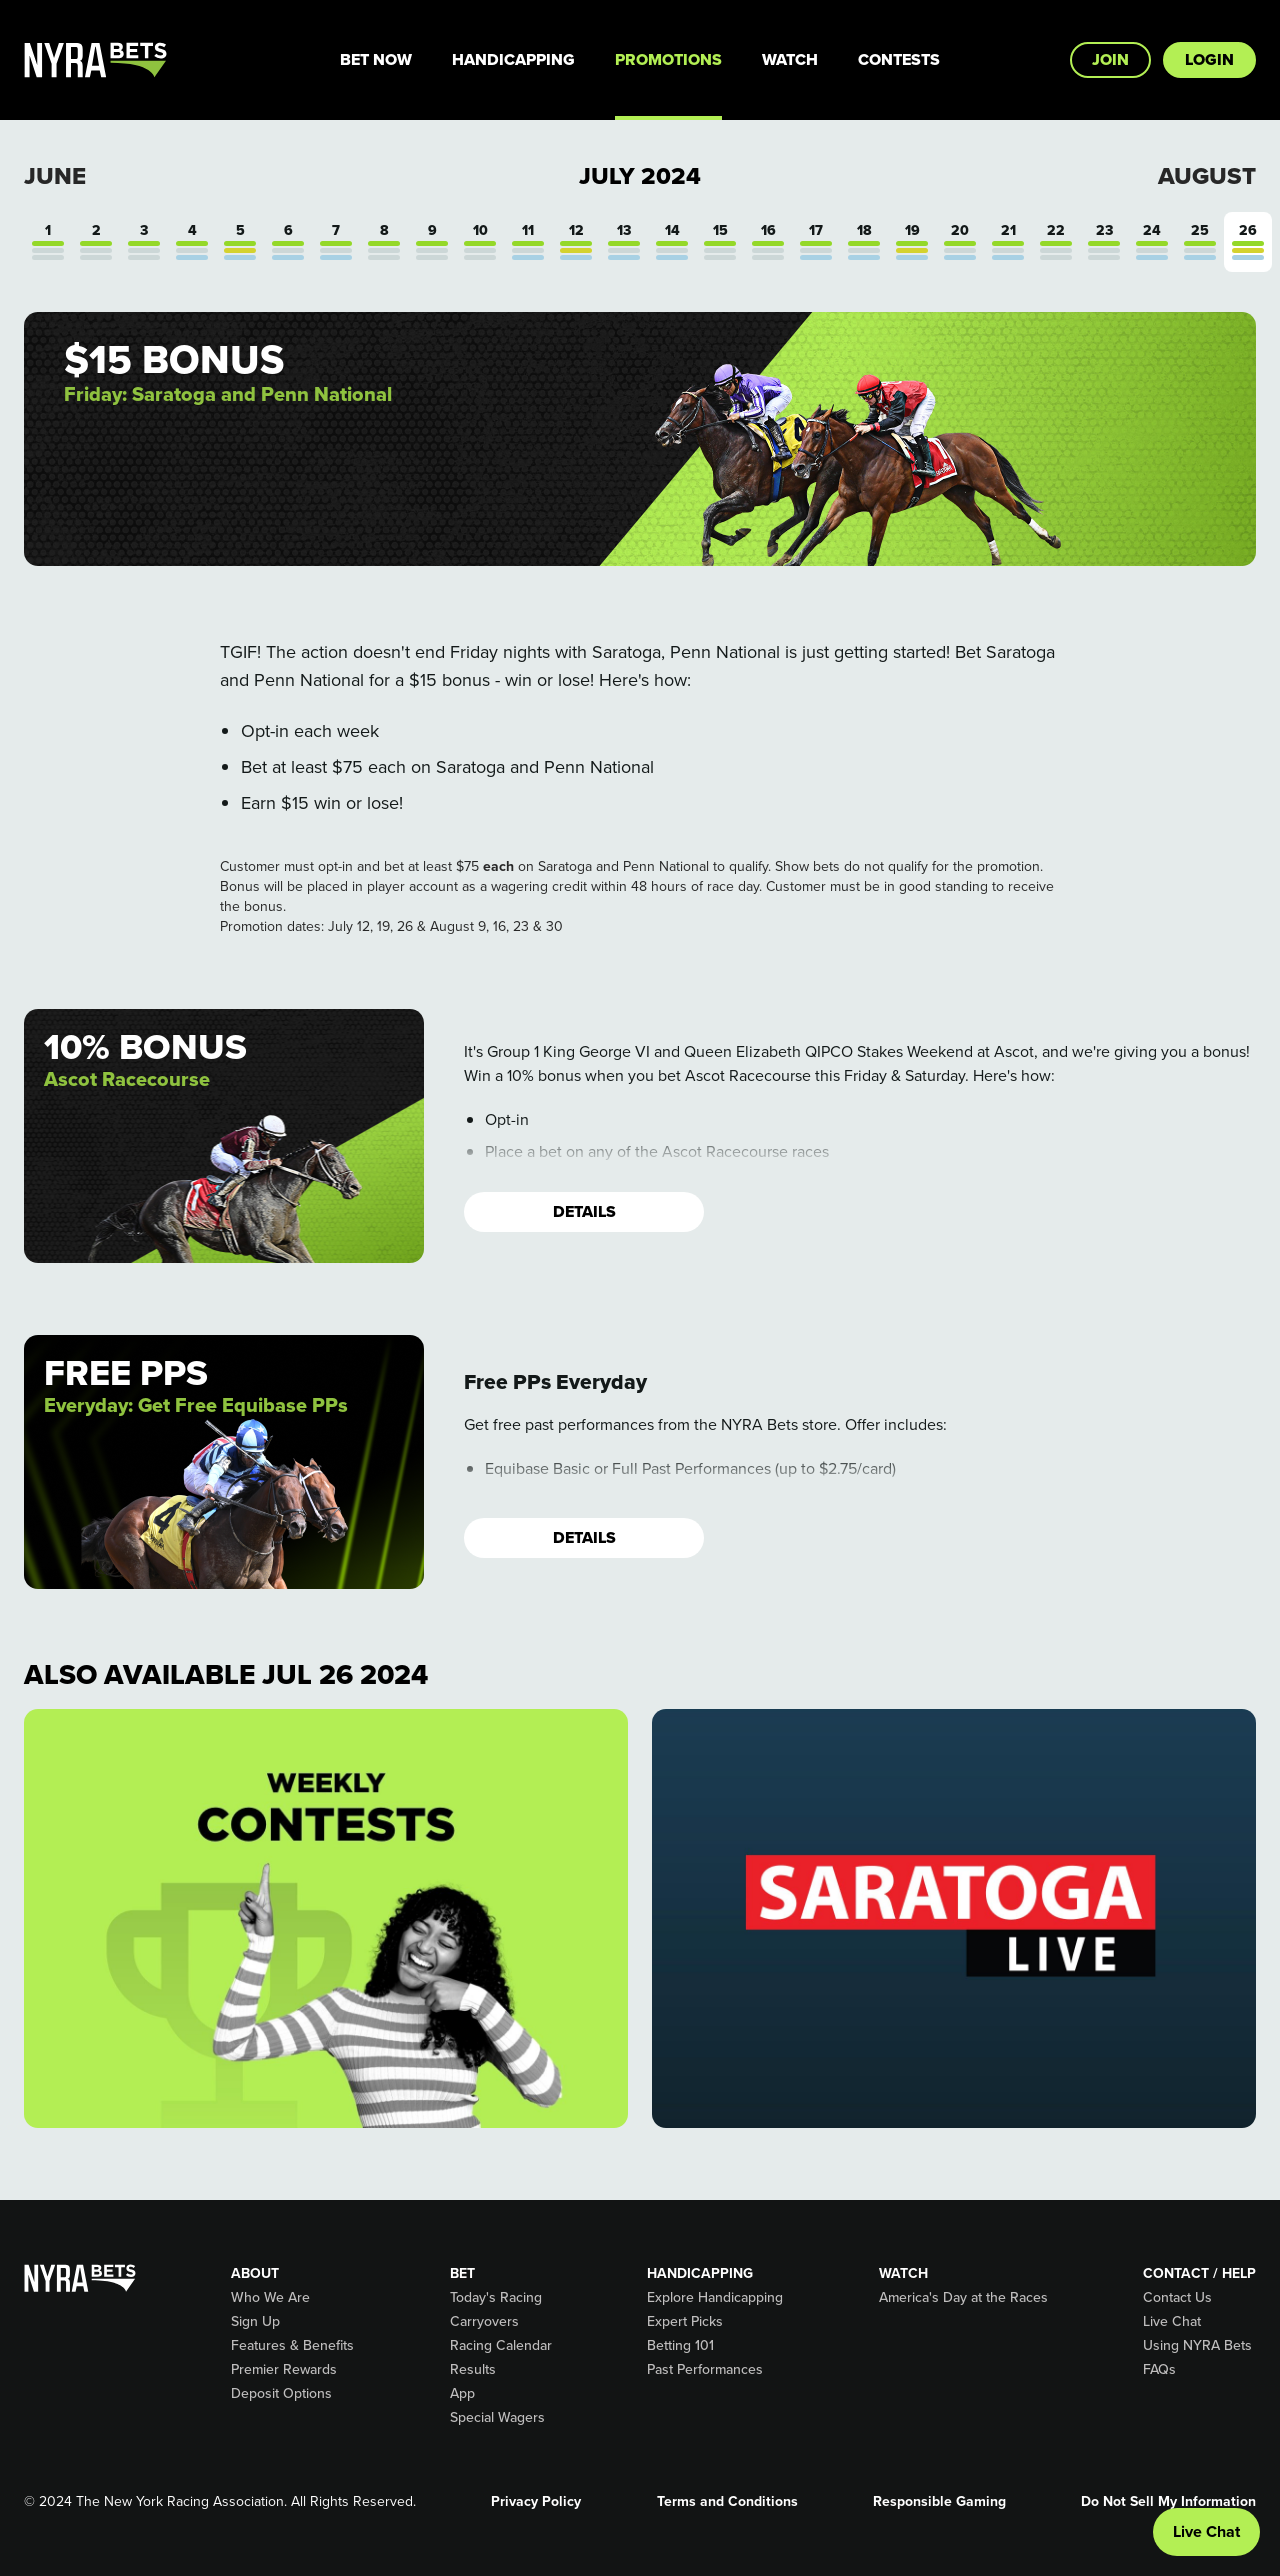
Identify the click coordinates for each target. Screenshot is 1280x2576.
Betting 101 (680, 2346)
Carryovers (484, 2322)
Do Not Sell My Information (1168, 2502)
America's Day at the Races (963, 2298)
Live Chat (1172, 2322)
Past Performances (705, 2370)
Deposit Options (281, 2394)
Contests (899, 59)
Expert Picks (685, 2322)
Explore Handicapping (715, 2298)
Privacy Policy (536, 2502)
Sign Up (255, 2322)
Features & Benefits (292, 2346)
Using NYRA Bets (1197, 2346)
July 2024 (640, 176)
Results (473, 2370)
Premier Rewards (284, 2370)
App (462, 2394)
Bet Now (376, 59)
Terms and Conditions (727, 2502)
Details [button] (584, 1211)
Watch (790, 59)
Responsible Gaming (939, 2502)
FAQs (1159, 2370)
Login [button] (1209, 59)
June (55, 176)
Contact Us (1177, 2298)
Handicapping (513, 59)
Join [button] (1110, 59)
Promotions (668, 59)
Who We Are (270, 2298)
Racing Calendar (501, 2346)
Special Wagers (497, 2418)
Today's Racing (496, 2298)
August (1207, 176)
